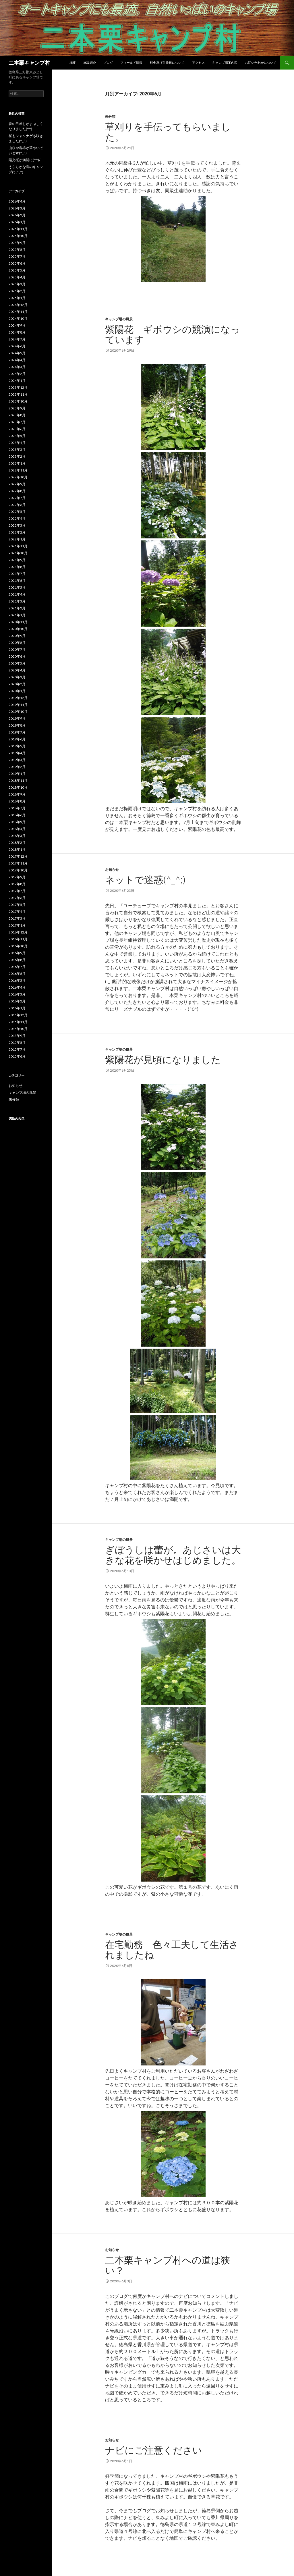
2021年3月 (17, 601)
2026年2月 (17, 215)
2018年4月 (17, 829)
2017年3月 (17, 918)
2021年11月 (18, 546)
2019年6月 (17, 739)
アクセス (198, 62)
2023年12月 (18, 387)
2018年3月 (17, 835)
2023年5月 (17, 436)
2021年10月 (18, 553)
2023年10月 (18, 401)
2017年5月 (17, 904)
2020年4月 (17, 670)
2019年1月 (17, 773)
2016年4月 (17, 987)
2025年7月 (17, 256)
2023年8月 (17, 415)
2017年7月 (17, 891)
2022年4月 (17, 518)
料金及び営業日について (167, 62)
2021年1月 (17, 615)
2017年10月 (18, 870)
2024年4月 (17, 360)
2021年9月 (17, 560)
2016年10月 (18, 946)
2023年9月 (17, 408)
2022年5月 (17, 511)
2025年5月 (17, 270)
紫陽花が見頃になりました (163, 1059)
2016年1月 (17, 1008)
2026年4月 (17, 201)
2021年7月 (17, 573)
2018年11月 (18, 780)
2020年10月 (18, 629)
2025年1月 (17, 298)
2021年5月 (17, 587)
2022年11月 (18, 470)
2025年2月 (17, 291)
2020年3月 (17, 677)
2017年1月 (17, 925)
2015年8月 (17, 1042)
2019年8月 (17, 725)
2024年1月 (17, 380)
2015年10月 (18, 1029)
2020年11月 (18, 622)
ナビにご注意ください (153, 2450)
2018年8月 (17, 801)
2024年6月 (17, 346)
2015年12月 (18, 1015)
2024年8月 (17, 332)
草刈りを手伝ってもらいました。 (168, 132)
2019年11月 (18, 704)
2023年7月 (17, 422)
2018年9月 (17, 794)
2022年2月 (17, 532)
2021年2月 (17, 608)
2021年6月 (17, 580)
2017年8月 (17, 884)
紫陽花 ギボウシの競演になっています (172, 334)
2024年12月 (18, 305)
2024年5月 (17, 353)
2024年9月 (17, 325)
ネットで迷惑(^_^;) (145, 879)
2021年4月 (17, 594)
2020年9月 (17, 636)
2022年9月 (17, 484)
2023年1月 (17, 463)
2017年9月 (17, 877)
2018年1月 (17, 849)
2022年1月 (17, 539)
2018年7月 (17, 808)
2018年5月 (17, 822)
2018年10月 (18, 787)
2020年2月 (17, 684)
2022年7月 (17, 498)
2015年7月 (17, 1049)
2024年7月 (17, 339)
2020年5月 (17, 663)
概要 (72, 62)
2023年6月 (17, 429)
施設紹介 (89, 62)
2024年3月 (17, 367)
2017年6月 (17, 898)
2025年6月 (17, 263)
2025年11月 (18, 229)
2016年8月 (17, 960)
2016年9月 (17, 953)
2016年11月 (18, 939)
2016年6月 (17, 973)
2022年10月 (18, 477)
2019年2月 (17, 767)
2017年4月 (17, 911)
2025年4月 (17, 277)
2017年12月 (18, 856)
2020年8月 (17, 642)
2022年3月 (17, 525)
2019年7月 (17, 732)
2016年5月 (17, 980)
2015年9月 (17, 1035)
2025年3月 (17, 284)
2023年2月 (17, 456)
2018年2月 (17, 842)
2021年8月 (17, 567)
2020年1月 (17, 691)
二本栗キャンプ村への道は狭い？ (167, 2265)
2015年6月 (17, 1056)
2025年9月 (17, 242)
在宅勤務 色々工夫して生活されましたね (172, 1949)
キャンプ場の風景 (119, 319)
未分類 (110, 116)
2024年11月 (18, 311)
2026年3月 (17, 208)
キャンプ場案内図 (224, 62)
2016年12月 (18, 932)
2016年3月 (17, 994)
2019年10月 (18, 711)
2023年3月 (17, 449)
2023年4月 (17, 442)
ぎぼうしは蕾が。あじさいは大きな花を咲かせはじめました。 (177, 1555)
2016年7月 (17, 966)
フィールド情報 (131, 62)
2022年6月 (17, 505)
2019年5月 (17, 746)
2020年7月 (17, 649)
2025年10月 (18, 236)
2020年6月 (17, 656)
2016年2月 (17, 1001)
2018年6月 (17, 815)
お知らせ (112, 869)
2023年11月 (18, 394)
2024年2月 (17, 373)
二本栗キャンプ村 (29, 62)
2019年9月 (17, 718)
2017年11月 (18, 863)
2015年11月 (18, 1022)
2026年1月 (17, 222)
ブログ (108, 62)
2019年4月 (17, 753)
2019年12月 (18, 698)
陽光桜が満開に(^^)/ (24, 160)
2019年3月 (17, 760)
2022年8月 (17, 491)
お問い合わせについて (260, 62)
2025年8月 (17, 249)
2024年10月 (18, 318)
